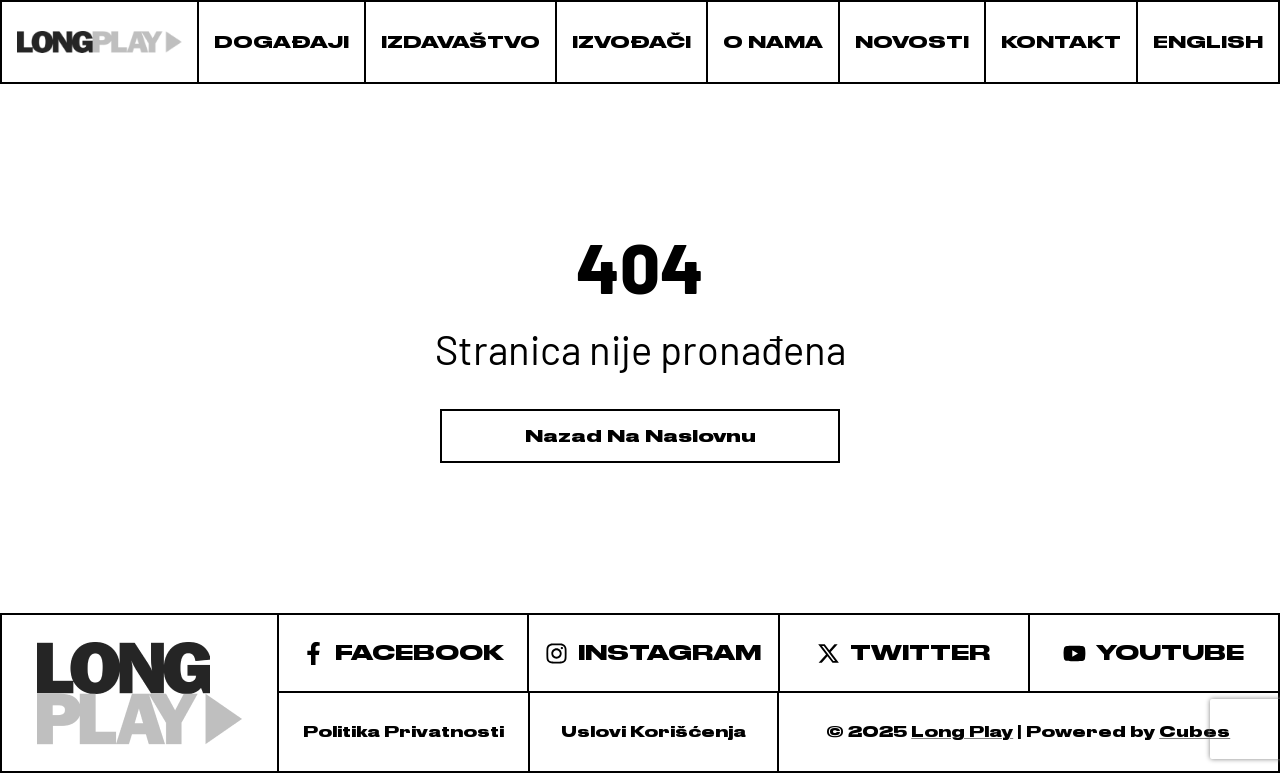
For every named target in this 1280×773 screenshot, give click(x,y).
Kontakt (1061, 42)
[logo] (99, 42)
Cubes (1194, 732)
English (1208, 42)
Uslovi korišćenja (653, 732)
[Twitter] (905, 652)
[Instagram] (654, 652)
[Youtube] (1155, 652)
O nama (773, 42)
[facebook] (403, 652)
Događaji (281, 42)
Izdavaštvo (460, 42)
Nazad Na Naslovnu (640, 436)
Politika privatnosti (403, 732)
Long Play (962, 732)
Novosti (912, 42)
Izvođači (631, 42)
